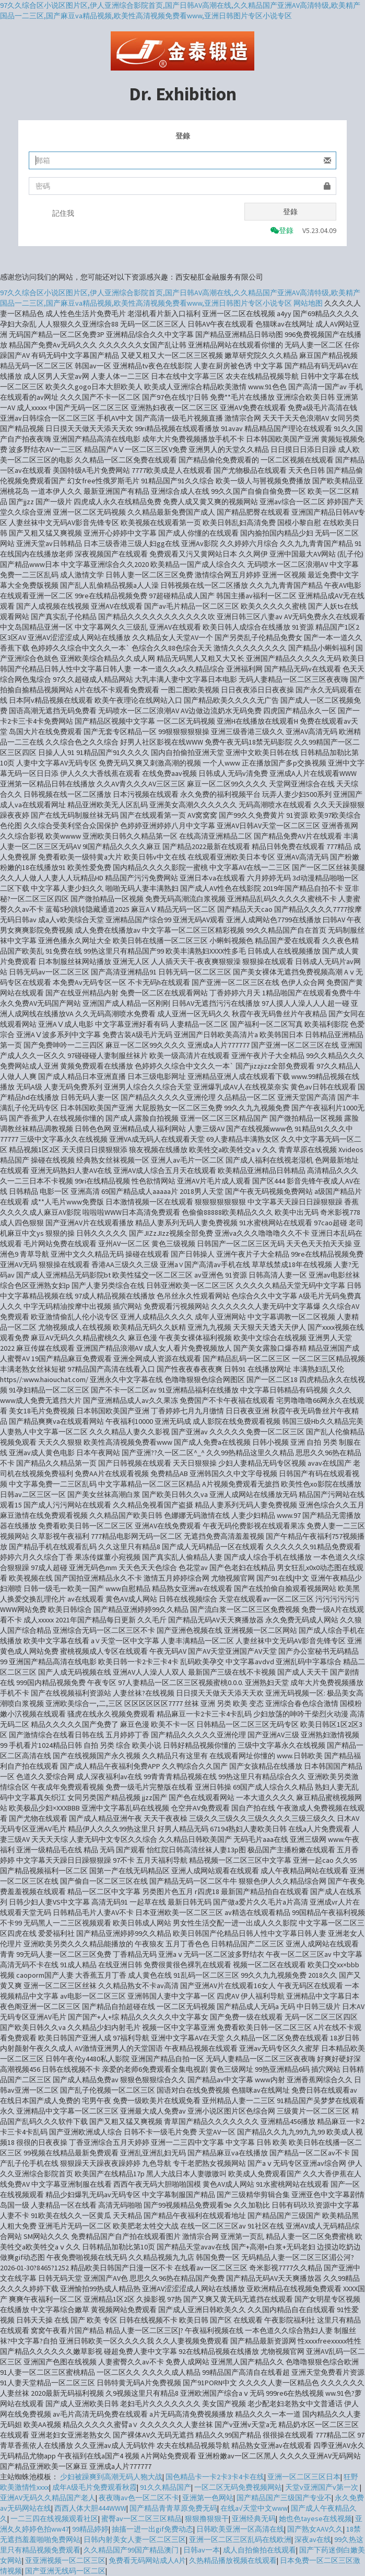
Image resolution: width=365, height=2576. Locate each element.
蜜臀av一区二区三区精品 (141, 2518)
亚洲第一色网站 (207, 2497)
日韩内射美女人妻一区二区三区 (135, 2539)
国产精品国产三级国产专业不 (284, 2497)
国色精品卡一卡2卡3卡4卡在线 (215, 2476)
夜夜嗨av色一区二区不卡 (139, 2497)
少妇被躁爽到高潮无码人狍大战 (111, 2476)
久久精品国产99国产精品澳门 (132, 2550)
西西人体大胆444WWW (90, 2508)
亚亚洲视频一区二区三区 (65, 2560)
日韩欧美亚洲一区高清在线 (240, 2529)
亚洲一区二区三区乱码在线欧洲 (240, 2539)
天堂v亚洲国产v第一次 (322, 2487)
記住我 (63, 213)
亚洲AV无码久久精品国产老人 (48, 2497)
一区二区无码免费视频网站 (238, 2487)
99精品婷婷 (90, 2529)
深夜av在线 (313, 2539)
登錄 (290, 211)
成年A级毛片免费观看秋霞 (94, 2487)
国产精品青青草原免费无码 (173, 2508)
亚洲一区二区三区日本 (303, 2476)
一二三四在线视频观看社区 (54, 2518)
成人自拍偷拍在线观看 (259, 2550)
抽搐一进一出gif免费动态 (152, 2529)
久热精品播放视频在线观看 (233, 2560)
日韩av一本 (201, 2550)
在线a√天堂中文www (254, 2508)
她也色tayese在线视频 (315, 2518)
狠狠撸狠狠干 (207, 2518)
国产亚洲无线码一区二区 (65, 2570)
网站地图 (308, 303)
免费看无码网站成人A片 (147, 2560)
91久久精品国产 (165, 2487)
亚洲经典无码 (254, 2518)
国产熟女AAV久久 (315, 2529)
